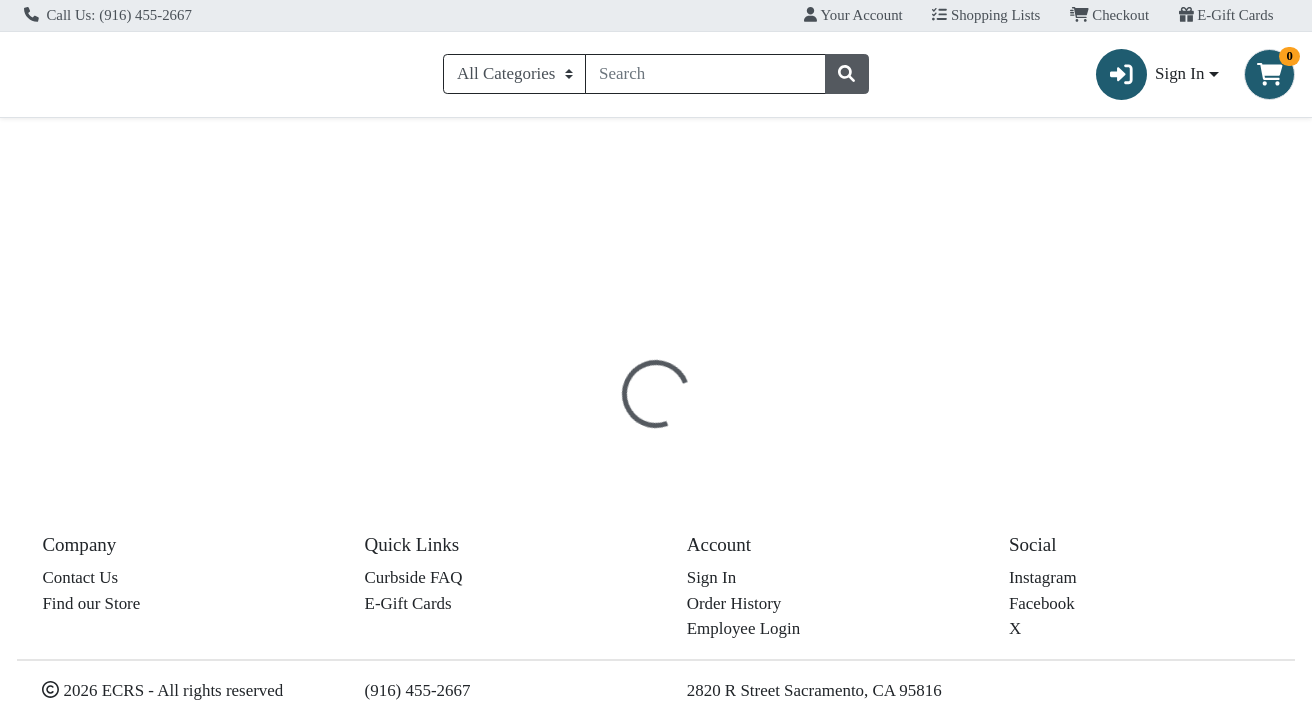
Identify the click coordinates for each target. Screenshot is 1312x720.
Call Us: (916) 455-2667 (108, 15)
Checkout (1109, 15)
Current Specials (90, 143)
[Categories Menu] (514, 78)
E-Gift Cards (1226, 15)
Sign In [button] (1150, 78)
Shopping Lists (986, 15)
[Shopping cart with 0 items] (1269, 78)
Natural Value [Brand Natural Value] (802, 584)
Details (602, 435)
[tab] (602, 434)
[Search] (705, 78)
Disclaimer (693, 435)
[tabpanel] (929, 568)
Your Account (853, 15)
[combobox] (705, 78)
